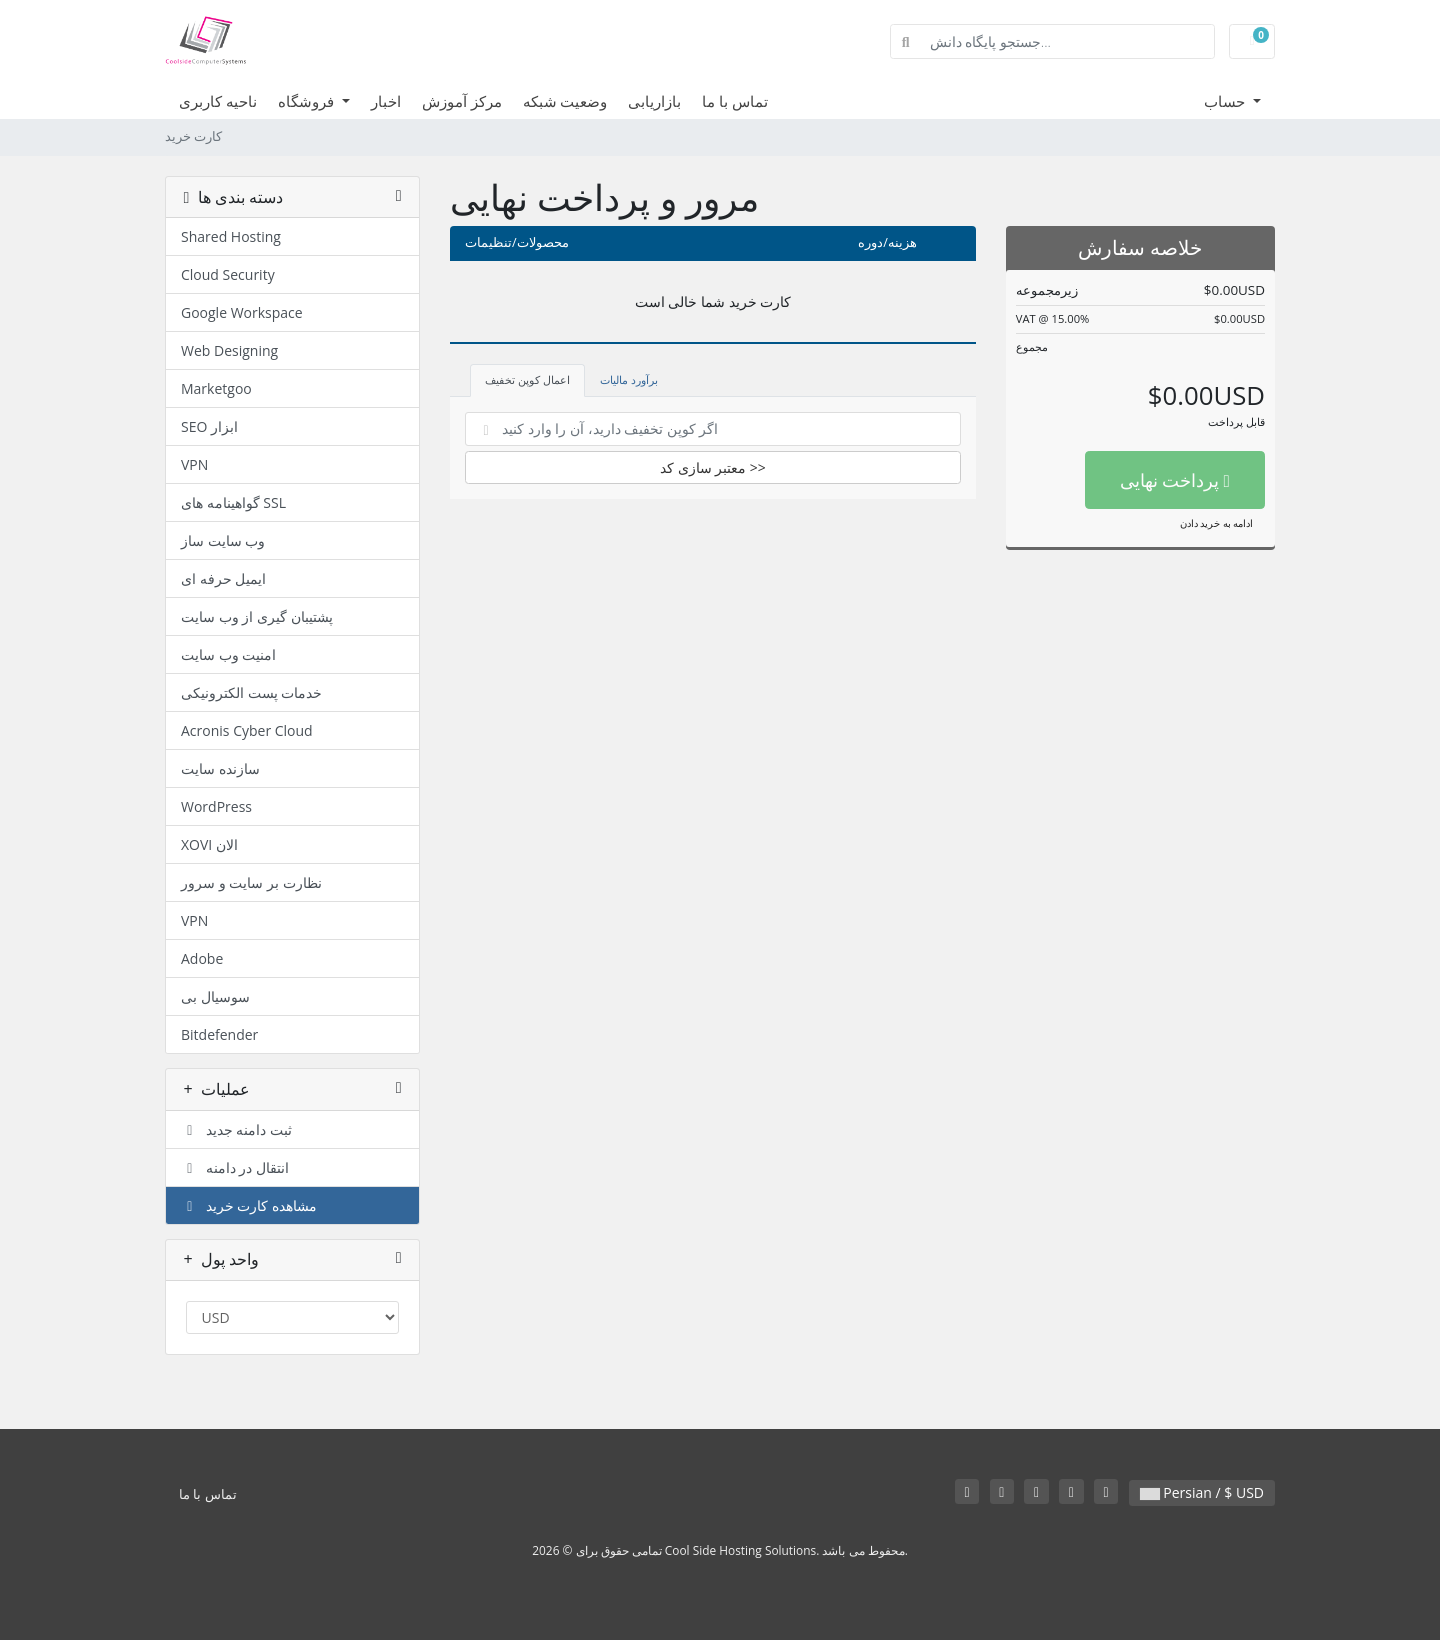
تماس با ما (735, 101)
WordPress (216, 806)
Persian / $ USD (1202, 1492)
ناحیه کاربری (218, 101)
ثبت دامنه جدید (236, 1129)
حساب (1226, 101)
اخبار (386, 101)
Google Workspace (242, 312)
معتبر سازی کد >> (713, 467)
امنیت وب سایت (228, 654)
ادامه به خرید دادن (1217, 523)
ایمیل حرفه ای (223, 578)
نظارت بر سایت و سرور (251, 882)
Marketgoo (216, 388)
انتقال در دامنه (235, 1167)
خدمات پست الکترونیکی (251, 692)
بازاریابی (654, 101)
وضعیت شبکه (565, 101)
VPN (194, 464)
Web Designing (229, 350)
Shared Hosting (231, 236)
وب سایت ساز (223, 540)
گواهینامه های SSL (233, 502)
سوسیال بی (215, 996)
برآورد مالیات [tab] (629, 379)
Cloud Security (228, 274)
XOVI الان (209, 844)
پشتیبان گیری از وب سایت (257, 616)
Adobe (202, 958)
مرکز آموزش (462, 101)
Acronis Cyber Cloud (247, 730)
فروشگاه (308, 101)
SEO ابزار (209, 426)
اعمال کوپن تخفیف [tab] (527, 379)
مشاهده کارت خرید (249, 1205)
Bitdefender (219, 1034)
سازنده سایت (220, 768)
